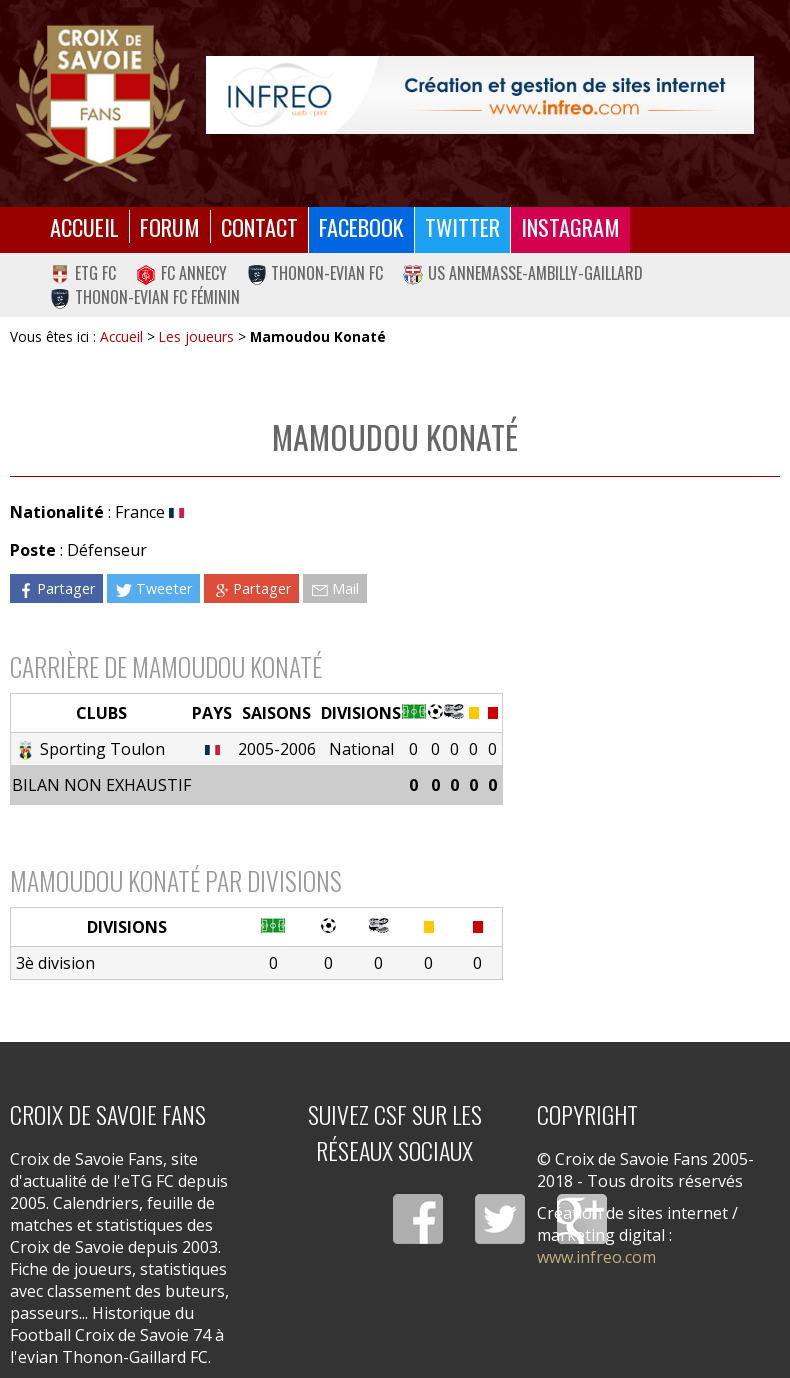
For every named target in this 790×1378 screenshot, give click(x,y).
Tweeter (153, 588)
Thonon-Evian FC (315, 273)
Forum (170, 226)
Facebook (361, 226)
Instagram (570, 226)
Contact (259, 226)
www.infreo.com (596, 1257)
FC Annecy (181, 273)
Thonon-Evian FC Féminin (145, 297)
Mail (335, 588)
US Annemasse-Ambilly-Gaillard (523, 273)
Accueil (84, 226)
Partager (56, 588)
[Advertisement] (641, 633)
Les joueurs (196, 336)
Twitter (462, 226)
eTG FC (83, 273)
